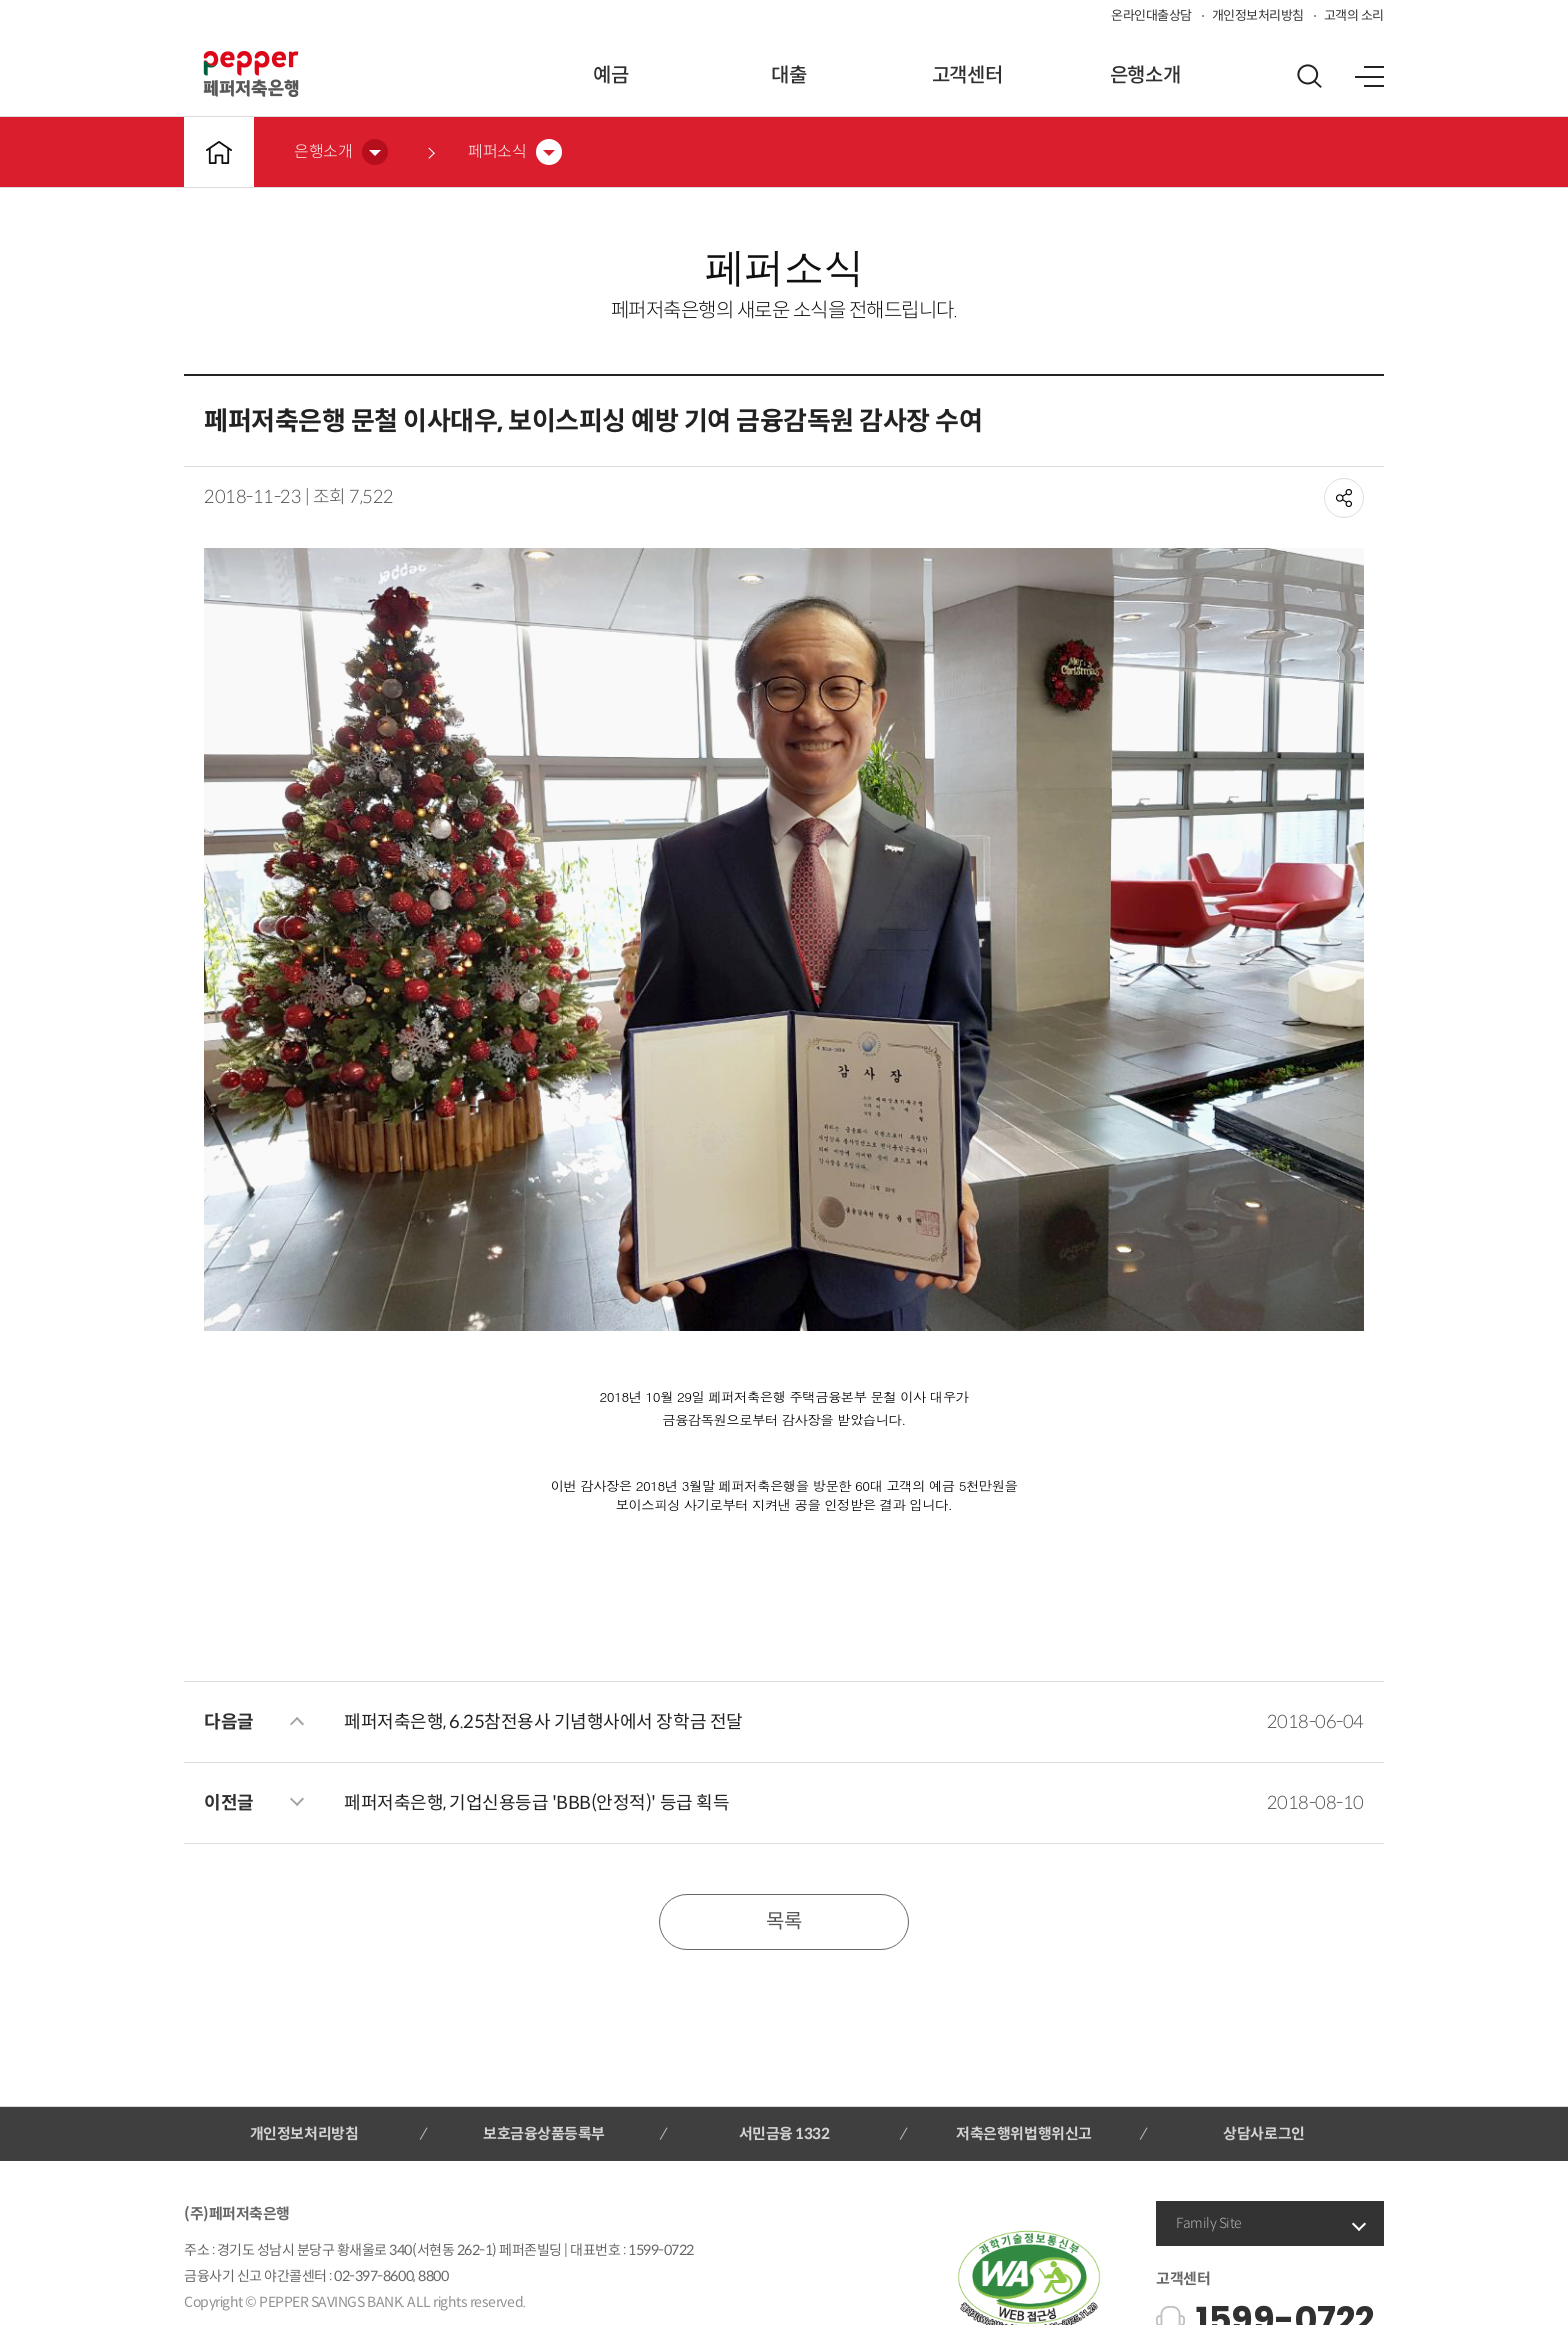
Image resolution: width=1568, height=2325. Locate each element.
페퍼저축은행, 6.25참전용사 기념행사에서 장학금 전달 (543, 1722)
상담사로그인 (1263, 2133)
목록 (783, 1921)
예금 (610, 75)
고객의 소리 (1354, 15)
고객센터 (967, 75)
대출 (788, 75)
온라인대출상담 (1151, 15)
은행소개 (1145, 75)
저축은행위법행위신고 (1023, 2133)
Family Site (1209, 2223)
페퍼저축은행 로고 (251, 74)
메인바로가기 (219, 152)
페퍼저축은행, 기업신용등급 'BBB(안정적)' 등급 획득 (536, 1803)
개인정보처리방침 (1258, 15)
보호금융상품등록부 (544, 2133)
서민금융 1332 (784, 2133)
